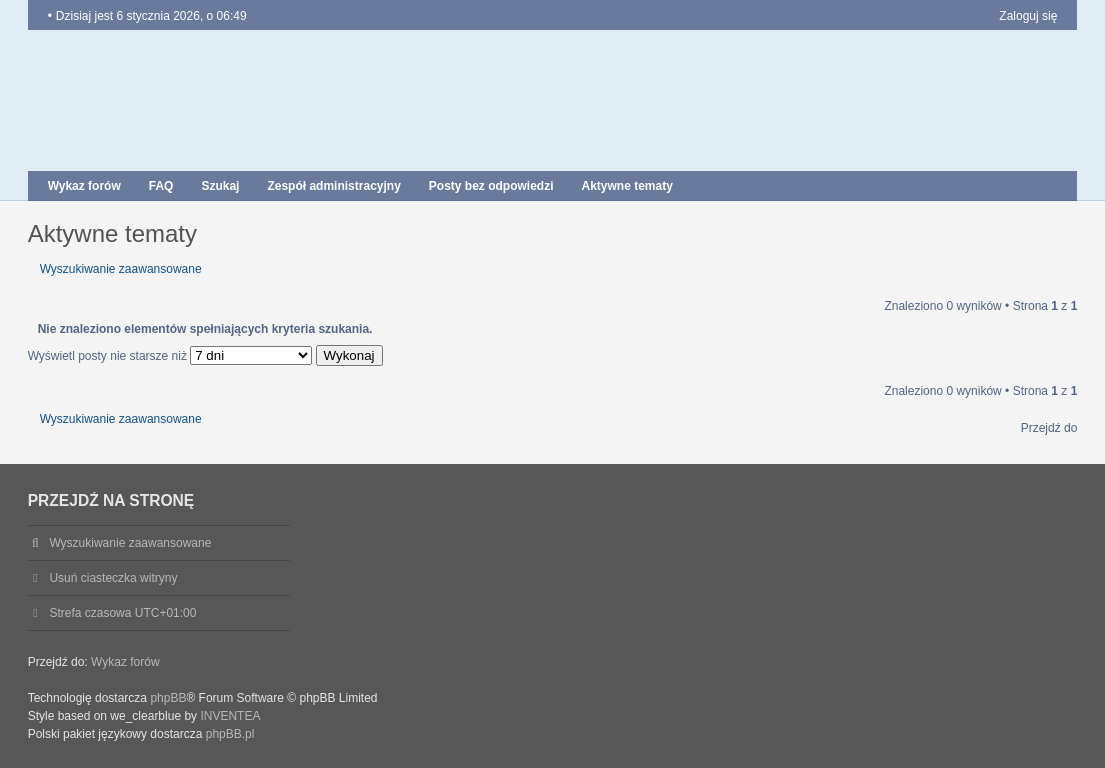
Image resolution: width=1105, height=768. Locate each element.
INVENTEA (230, 716)
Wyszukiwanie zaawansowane (121, 269)
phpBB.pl (230, 734)
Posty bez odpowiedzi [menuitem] (491, 186)
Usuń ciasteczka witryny (113, 578)
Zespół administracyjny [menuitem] (333, 186)
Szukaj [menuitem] (220, 186)
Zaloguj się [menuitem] (1028, 16)
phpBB (168, 698)
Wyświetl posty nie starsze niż (170, 356)
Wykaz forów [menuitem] (84, 186)
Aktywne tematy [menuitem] (627, 186)
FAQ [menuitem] (161, 186)
